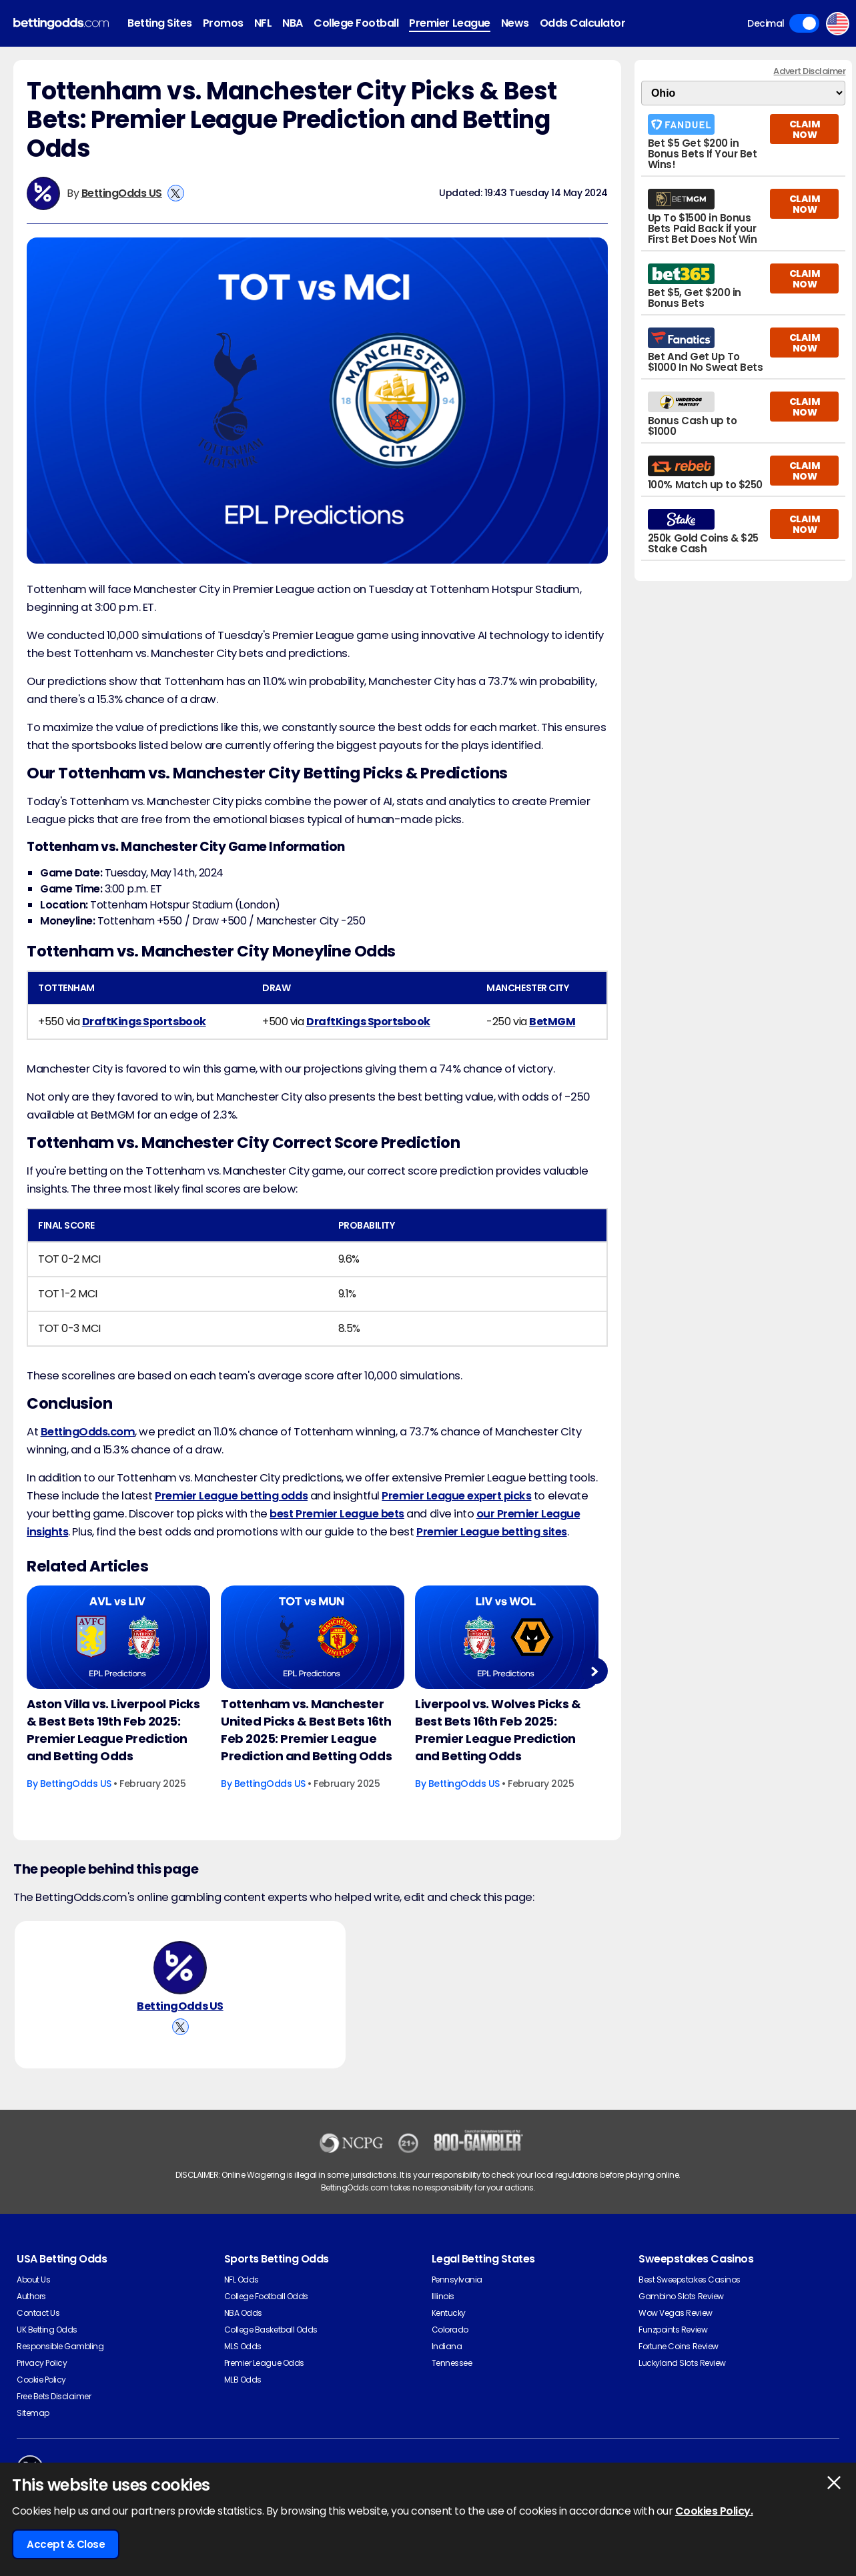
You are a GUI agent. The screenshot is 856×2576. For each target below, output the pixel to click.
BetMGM (552, 1021)
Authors (31, 2296)
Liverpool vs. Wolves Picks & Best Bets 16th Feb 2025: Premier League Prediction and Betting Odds (498, 1730)
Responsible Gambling (60, 2346)
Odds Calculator (583, 23)
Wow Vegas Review (675, 2313)
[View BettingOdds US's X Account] (175, 193)
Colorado (450, 2329)
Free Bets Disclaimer (54, 2396)
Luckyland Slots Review (681, 2363)
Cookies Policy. (714, 2511)
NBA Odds (243, 2313)
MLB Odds (243, 2379)
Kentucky (449, 2313)
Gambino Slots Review (680, 2296)
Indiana (447, 2346)
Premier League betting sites (491, 1531)
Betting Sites (159, 23)
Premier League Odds (264, 2363)
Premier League (449, 23)
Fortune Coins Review (678, 2346)
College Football (356, 23)
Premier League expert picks (456, 1495)
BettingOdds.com (88, 1431)
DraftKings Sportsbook (144, 1021)
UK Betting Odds (47, 2329)
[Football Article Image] (118, 1637)
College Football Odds (266, 2296)
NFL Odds (241, 2279)
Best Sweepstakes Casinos (689, 2279)
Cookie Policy (41, 2379)
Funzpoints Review (672, 2329)
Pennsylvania (457, 2279)
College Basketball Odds (271, 2329)
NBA (292, 23)
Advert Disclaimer (809, 71)
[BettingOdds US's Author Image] (180, 1967)
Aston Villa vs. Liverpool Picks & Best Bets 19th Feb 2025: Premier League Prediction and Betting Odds (113, 1730)
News (515, 23)
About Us (33, 2279)
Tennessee (452, 2363)
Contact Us (38, 2313)
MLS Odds (243, 2346)
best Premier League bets (337, 1513)
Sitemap (33, 2413)
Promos (223, 23)
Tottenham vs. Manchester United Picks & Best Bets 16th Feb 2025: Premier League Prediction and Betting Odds (306, 1730)
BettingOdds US (121, 193)
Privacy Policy (42, 2363)
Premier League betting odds (231, 1495)
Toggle (804, 23)
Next (594, 1671)
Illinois (443, 2296)
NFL (263, 23)
